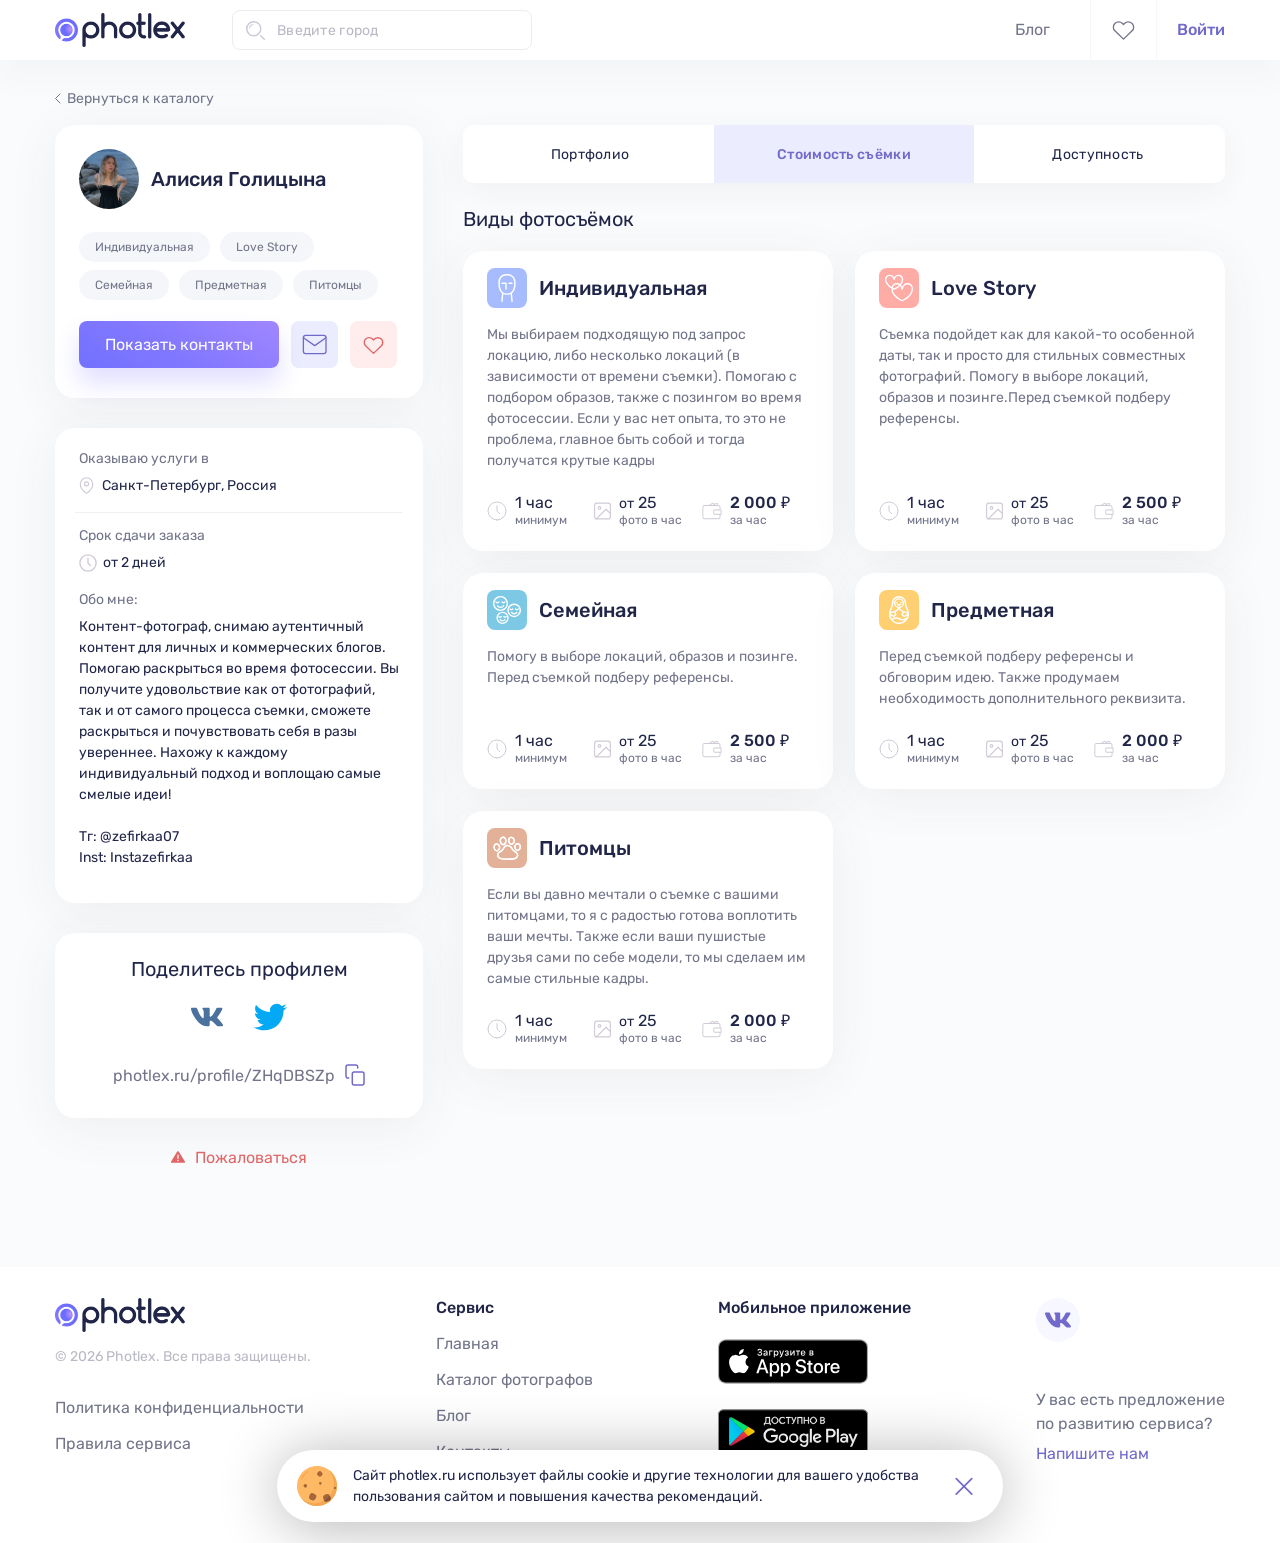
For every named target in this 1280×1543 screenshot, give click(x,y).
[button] (964, 1486)
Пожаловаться (239, 1157)
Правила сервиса (123, 1443)
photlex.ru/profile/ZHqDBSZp (239, 1075)
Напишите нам (1092, 1453)
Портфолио (590, 154)
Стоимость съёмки (844, 154)
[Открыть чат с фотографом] (314, 344)
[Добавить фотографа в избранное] (373, 344)
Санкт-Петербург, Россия (189, 485)
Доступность (1098, 154)
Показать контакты (179, 344)
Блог (1032, 29)
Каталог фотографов (514, 1379)
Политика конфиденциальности (179, 1407)
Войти (1201, 29)
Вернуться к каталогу (134, 98)
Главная (467, 1343)
